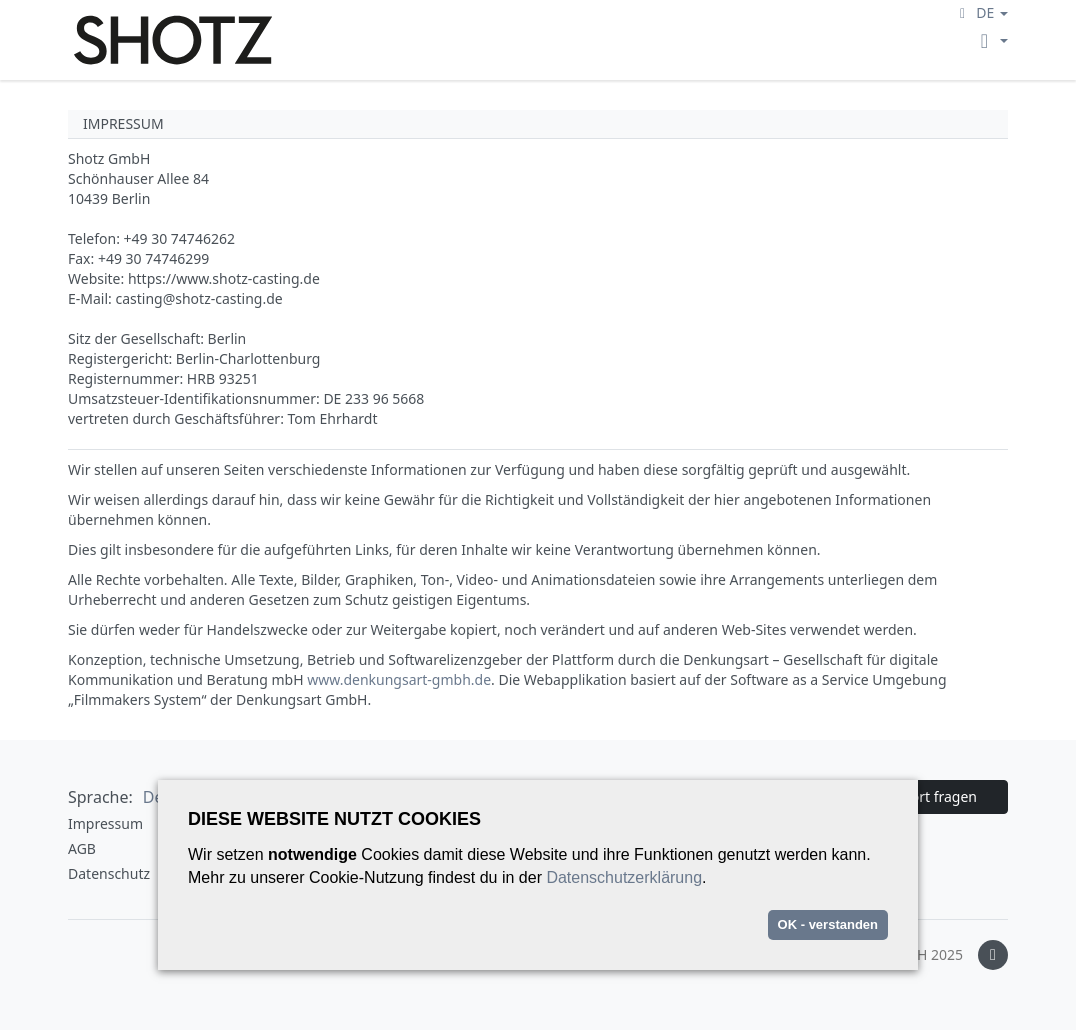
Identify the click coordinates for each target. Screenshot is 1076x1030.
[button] (981, 12)
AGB (82, 848)
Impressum (105, 823)
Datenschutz (109, 873)
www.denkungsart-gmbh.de (399, 679)
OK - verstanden (828, 924)
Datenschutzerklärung (624, 877)
